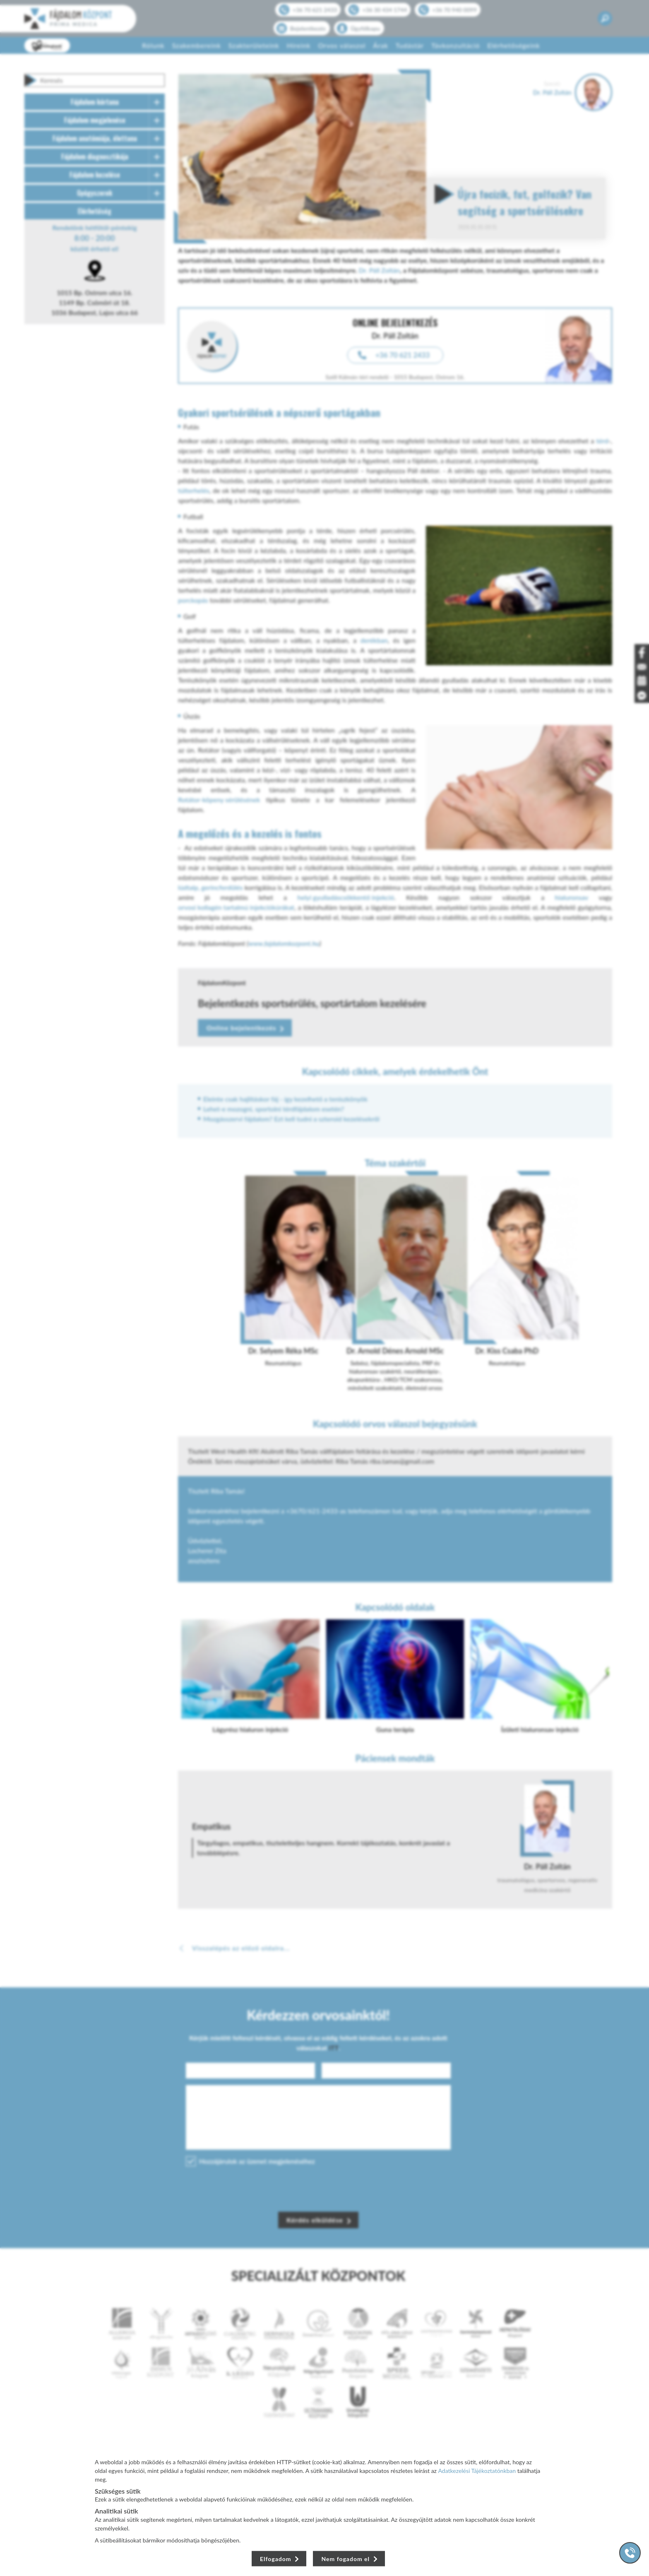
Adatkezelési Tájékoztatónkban (477, 2470)
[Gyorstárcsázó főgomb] (630, 2553)
